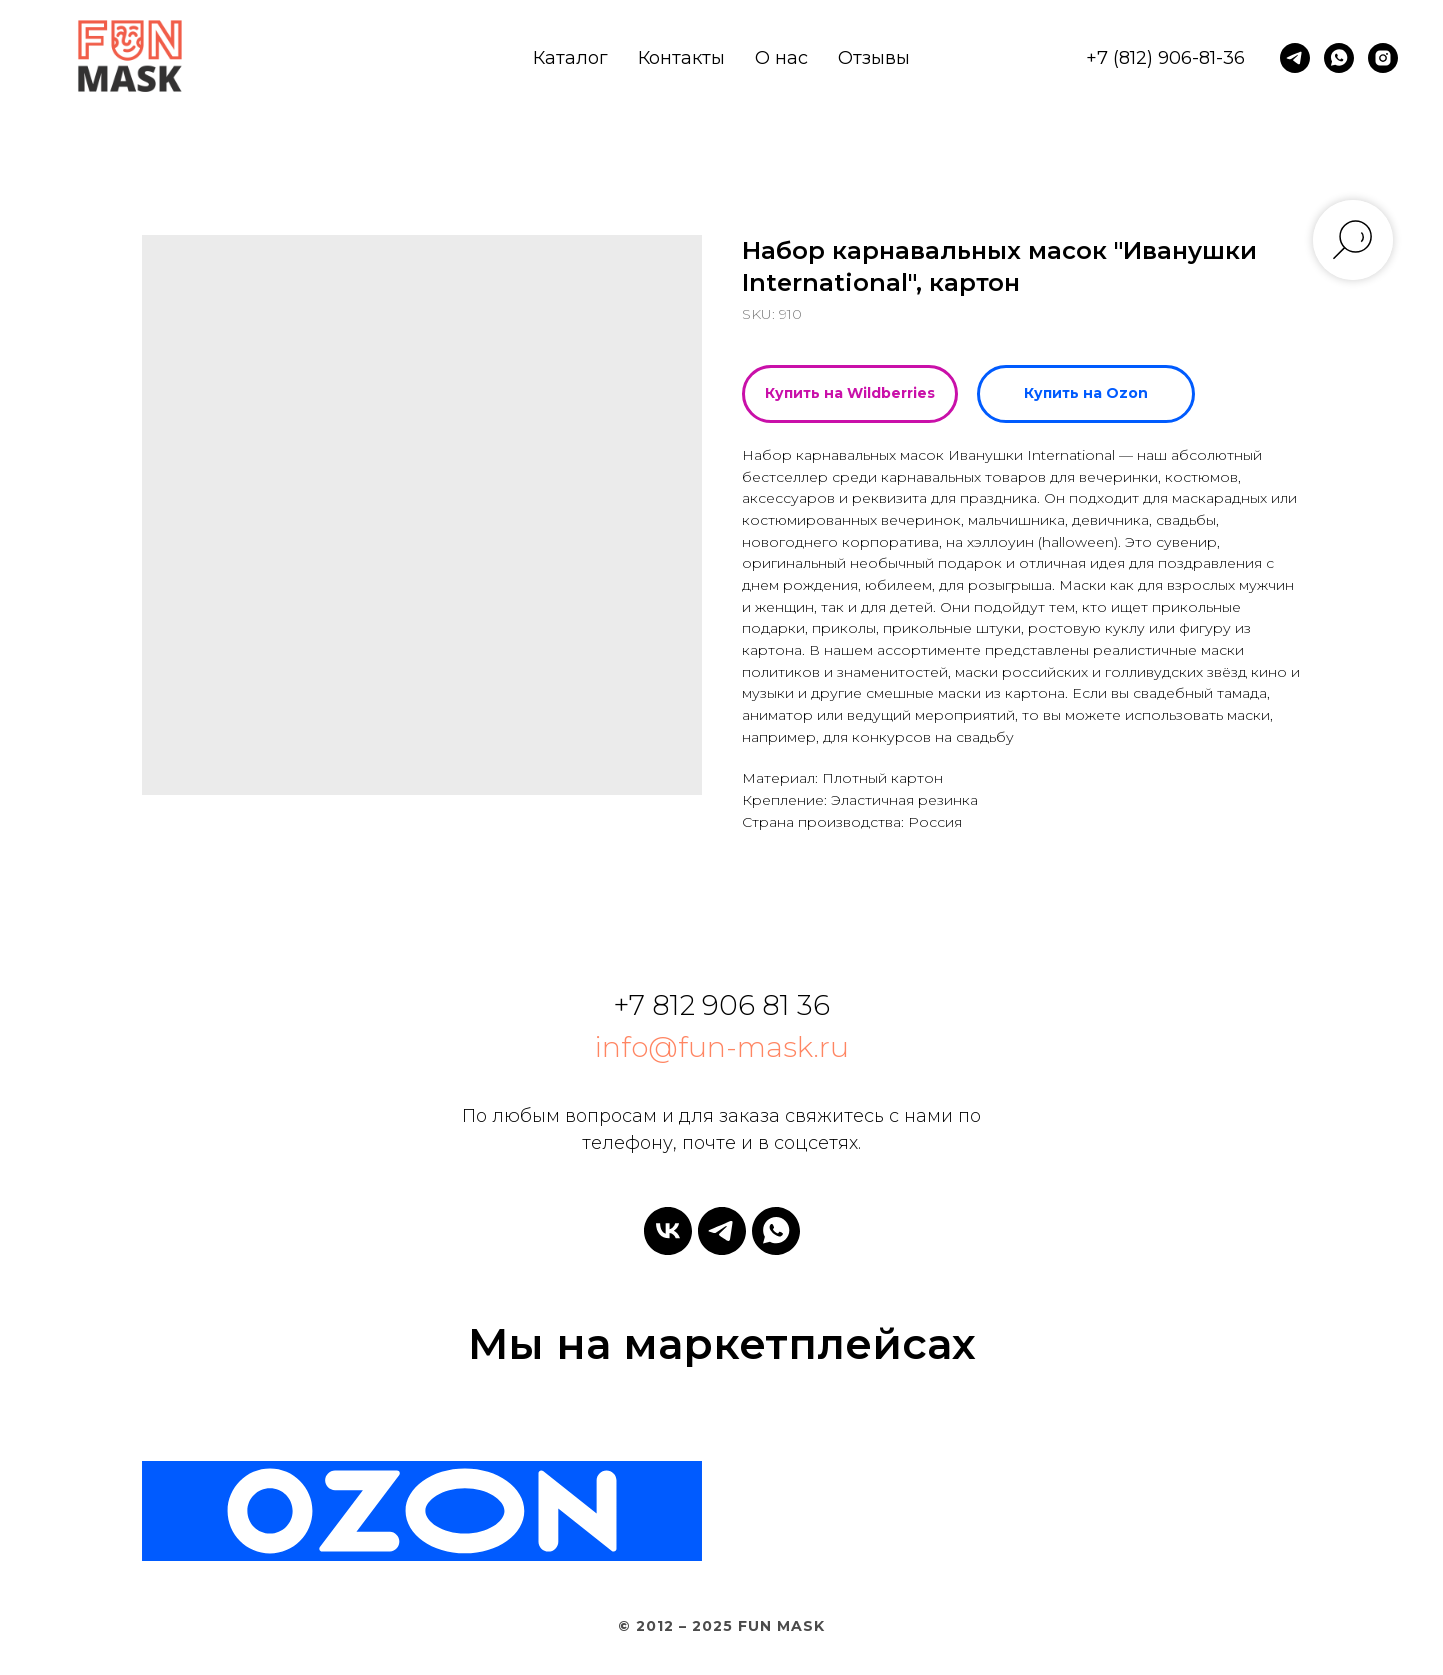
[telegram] (1295, 58)
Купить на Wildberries (850, 393)
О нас (781, 58)
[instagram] (1383, 58)
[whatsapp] (1339, 58)
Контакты (681, 58)
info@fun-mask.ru (721, 1047)
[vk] (668, 1231)
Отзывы (874, 58)
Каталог (570, 58)
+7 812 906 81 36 (721, 1005)
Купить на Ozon (1086, 393)
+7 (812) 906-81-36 (1165, 58)
